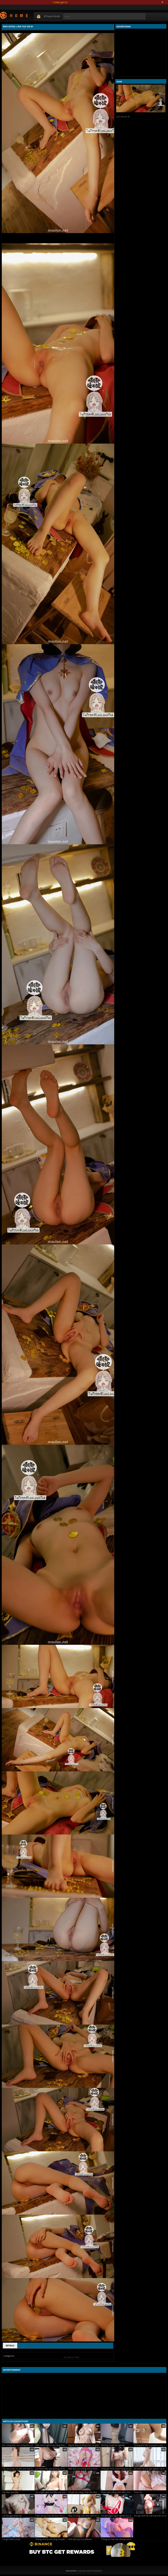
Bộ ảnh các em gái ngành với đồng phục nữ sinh (150, 2468)
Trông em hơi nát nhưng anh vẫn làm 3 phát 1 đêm (117, 2539)
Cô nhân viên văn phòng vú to (50, 2468)
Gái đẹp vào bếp (10, 2492)
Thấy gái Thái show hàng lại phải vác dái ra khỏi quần (117, 2468)
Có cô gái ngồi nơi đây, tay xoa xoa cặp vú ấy (51, 2492)
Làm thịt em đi (122, 116)
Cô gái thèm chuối (11, 2539)
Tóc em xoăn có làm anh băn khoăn (18, 2468)
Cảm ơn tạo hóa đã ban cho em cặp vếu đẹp (51, 2515)
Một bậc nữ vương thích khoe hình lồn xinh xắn (84, 2468)
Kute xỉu (138, 2492)
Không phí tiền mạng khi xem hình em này (150, 2445)
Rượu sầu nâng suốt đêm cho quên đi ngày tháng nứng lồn (117, 2492)
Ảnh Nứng (14, 15)
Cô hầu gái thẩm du (12, 2515)
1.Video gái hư (59, 2)
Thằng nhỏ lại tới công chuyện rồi (51, 2539)
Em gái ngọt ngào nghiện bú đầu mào (117, 2515)
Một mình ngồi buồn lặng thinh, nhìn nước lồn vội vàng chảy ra (51, 2445)
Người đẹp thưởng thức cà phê (83, 2445)
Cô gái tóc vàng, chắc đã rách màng (84, 2492)
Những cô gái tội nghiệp (113, 2445)
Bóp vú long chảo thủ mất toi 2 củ (84, 2515)
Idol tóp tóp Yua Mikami (80, 2539)
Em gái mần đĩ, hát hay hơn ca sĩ (150, 2515)
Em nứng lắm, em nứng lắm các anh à (18, 2445)
